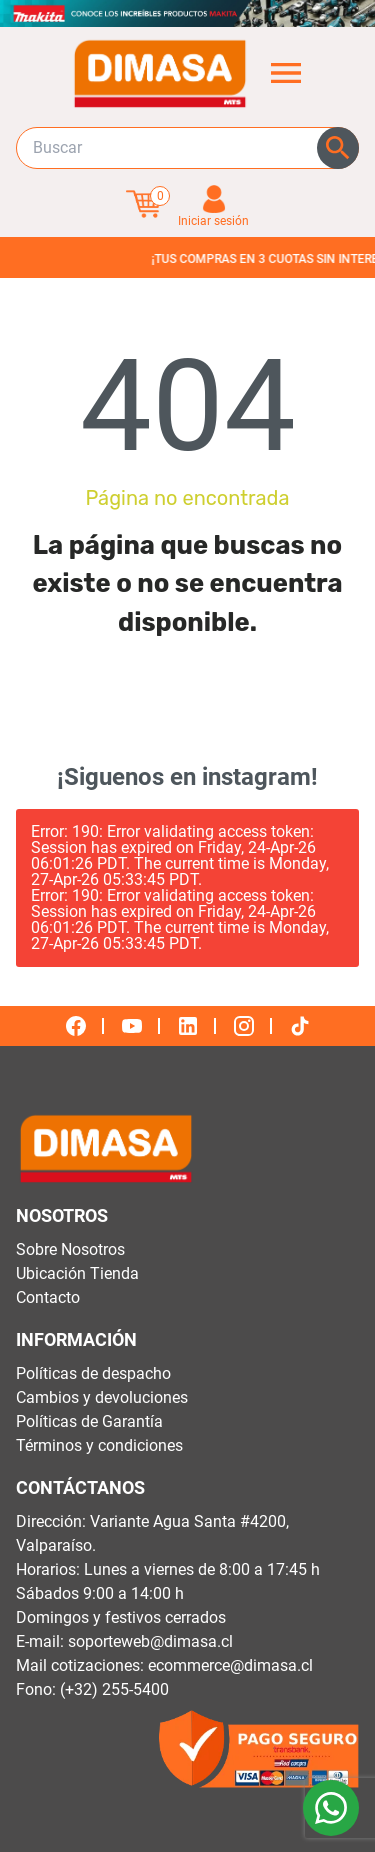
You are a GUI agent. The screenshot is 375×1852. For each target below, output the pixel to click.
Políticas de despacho (93, 1373)
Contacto (48, 1297)
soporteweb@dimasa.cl (150, 1641)
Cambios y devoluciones (102, 1397)
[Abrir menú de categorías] (286, 73)
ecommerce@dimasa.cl (230, 1665)
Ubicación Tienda (77, 1273)
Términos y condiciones (99, 1445)
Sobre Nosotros (70, 1249)
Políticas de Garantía (89, 1421)
